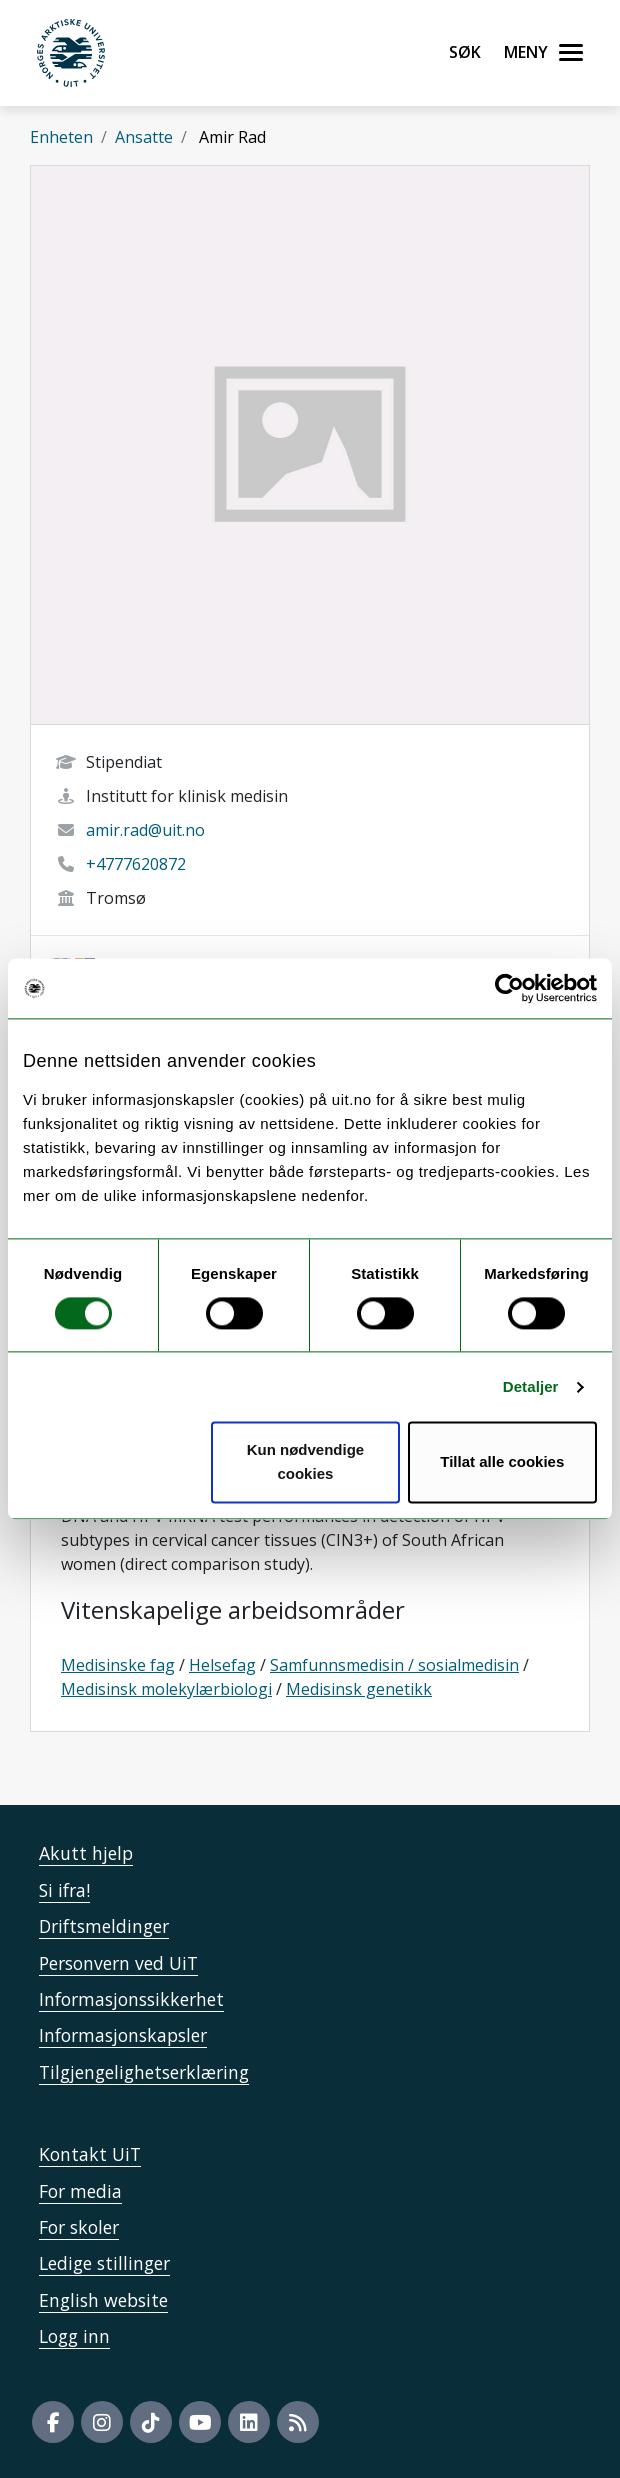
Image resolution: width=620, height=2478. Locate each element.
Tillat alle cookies (502, 1462)
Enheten (61, 137)
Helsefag (222, 1665)
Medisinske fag (118, 1665)
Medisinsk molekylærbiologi (166, 1689)
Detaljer (531, 1386)
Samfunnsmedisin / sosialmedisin (394, 1665)
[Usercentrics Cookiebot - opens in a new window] (509, 988)
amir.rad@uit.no (145, 830)
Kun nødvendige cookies (306, 1462)
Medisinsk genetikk (359, 1689)
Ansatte (144, 137)
